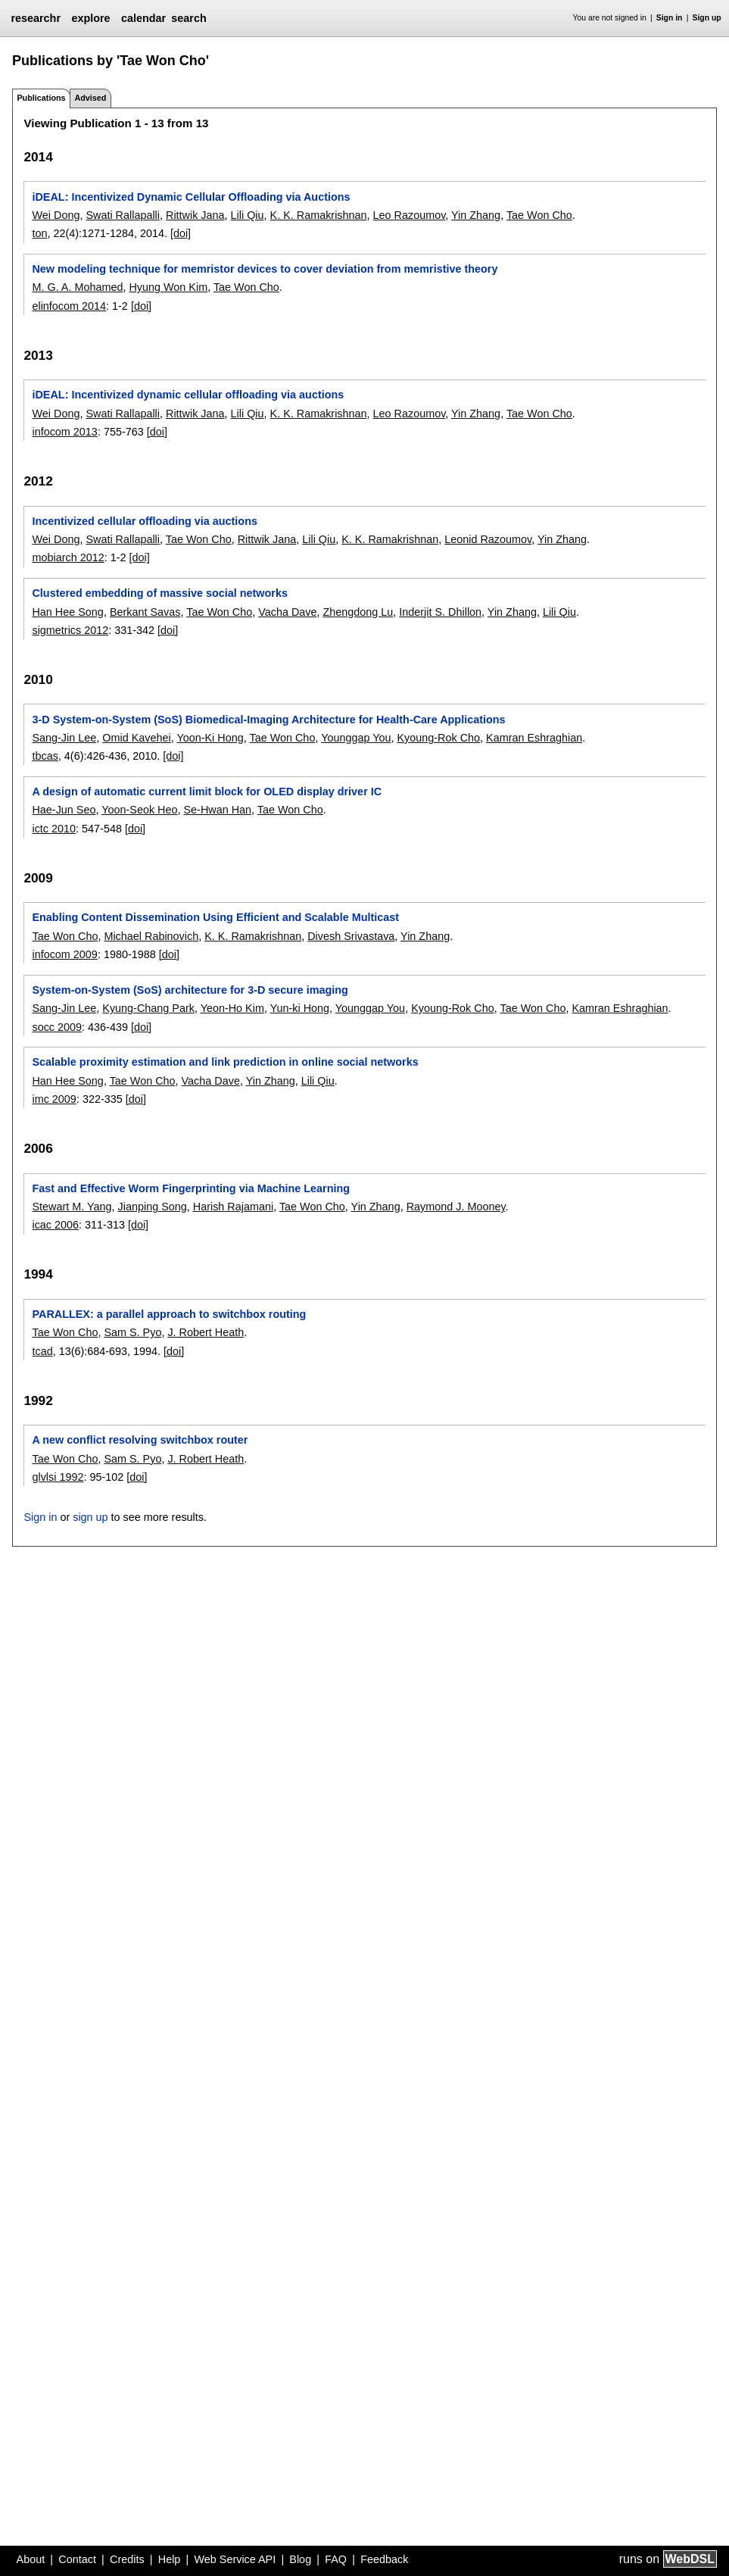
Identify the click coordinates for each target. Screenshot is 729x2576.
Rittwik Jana (195, 215)
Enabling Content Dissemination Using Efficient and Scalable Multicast (215, 917)
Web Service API (235, 2559)
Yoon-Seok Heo (139, 810)
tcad (42, 1351)
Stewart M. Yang (71, 1207)
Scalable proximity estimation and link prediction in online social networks (225, 1062)
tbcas (45, 756)
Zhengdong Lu (357, 612)
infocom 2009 (64, 954)
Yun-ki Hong (299, 1008)
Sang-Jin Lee (64, 738)
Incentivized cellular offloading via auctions (144, 521)
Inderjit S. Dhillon (440, 612)
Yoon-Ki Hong (209, 738)
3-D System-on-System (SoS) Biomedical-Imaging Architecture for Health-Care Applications (268, 719)
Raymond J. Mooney (456, 1207)
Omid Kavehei (136, 738)
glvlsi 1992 (57, 1477)
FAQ (336, 2559)
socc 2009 (57, 1027)
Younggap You (356, 738)
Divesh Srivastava (350, 936)
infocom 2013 (64, 432)
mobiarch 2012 (68, 557)
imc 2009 (54, 1099)
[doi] (180, 233)
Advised (90, 97)
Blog (300, 2559)
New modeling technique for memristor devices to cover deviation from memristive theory (264, 269)
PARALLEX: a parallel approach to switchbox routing (169, 1314)
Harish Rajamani (233, 1207)
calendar (143, 18)
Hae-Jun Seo (63, 810)
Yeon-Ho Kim (232, 1008)
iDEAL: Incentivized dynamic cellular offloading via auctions (188, 395)
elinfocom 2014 (69, 306)
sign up (90, 1517)
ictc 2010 (54, 829)
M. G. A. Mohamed (77, 287)
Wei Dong (55, 215)
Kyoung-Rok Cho (438, 738)
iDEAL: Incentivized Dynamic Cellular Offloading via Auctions (191, 197)
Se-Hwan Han (218, 810)
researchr (36, 18)
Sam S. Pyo (132, 1332)
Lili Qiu (247, 215)
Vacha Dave (287, 612)
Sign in (669, 18)
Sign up (707, 18)
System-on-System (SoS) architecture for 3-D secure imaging (189, 990)
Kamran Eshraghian (534, 738)
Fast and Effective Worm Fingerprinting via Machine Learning (191, 1188)
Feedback (384, 2559)
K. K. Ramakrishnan (318, 215)
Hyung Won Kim (168, 287)
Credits (127, 2559)
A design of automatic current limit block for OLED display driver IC (207, 791)
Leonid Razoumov (487, 539)
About (31, 2559)
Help (169, 2559)
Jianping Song (152, 1207)
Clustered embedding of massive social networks (159, 593)
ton (39, 233)
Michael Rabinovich (151, 936)
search (188, 18)
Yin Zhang (475, 215)
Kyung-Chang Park (148, 1008)
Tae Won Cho (539, 215)
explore (90, 18)
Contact (77, 2559)
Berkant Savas (145, 612)
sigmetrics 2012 (70, 630)
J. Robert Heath (205, 1332)
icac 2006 (55, 1225)
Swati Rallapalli (123, 215)
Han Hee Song (67, 612)
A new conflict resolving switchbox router (140, 1440)
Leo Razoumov (409, 215)
